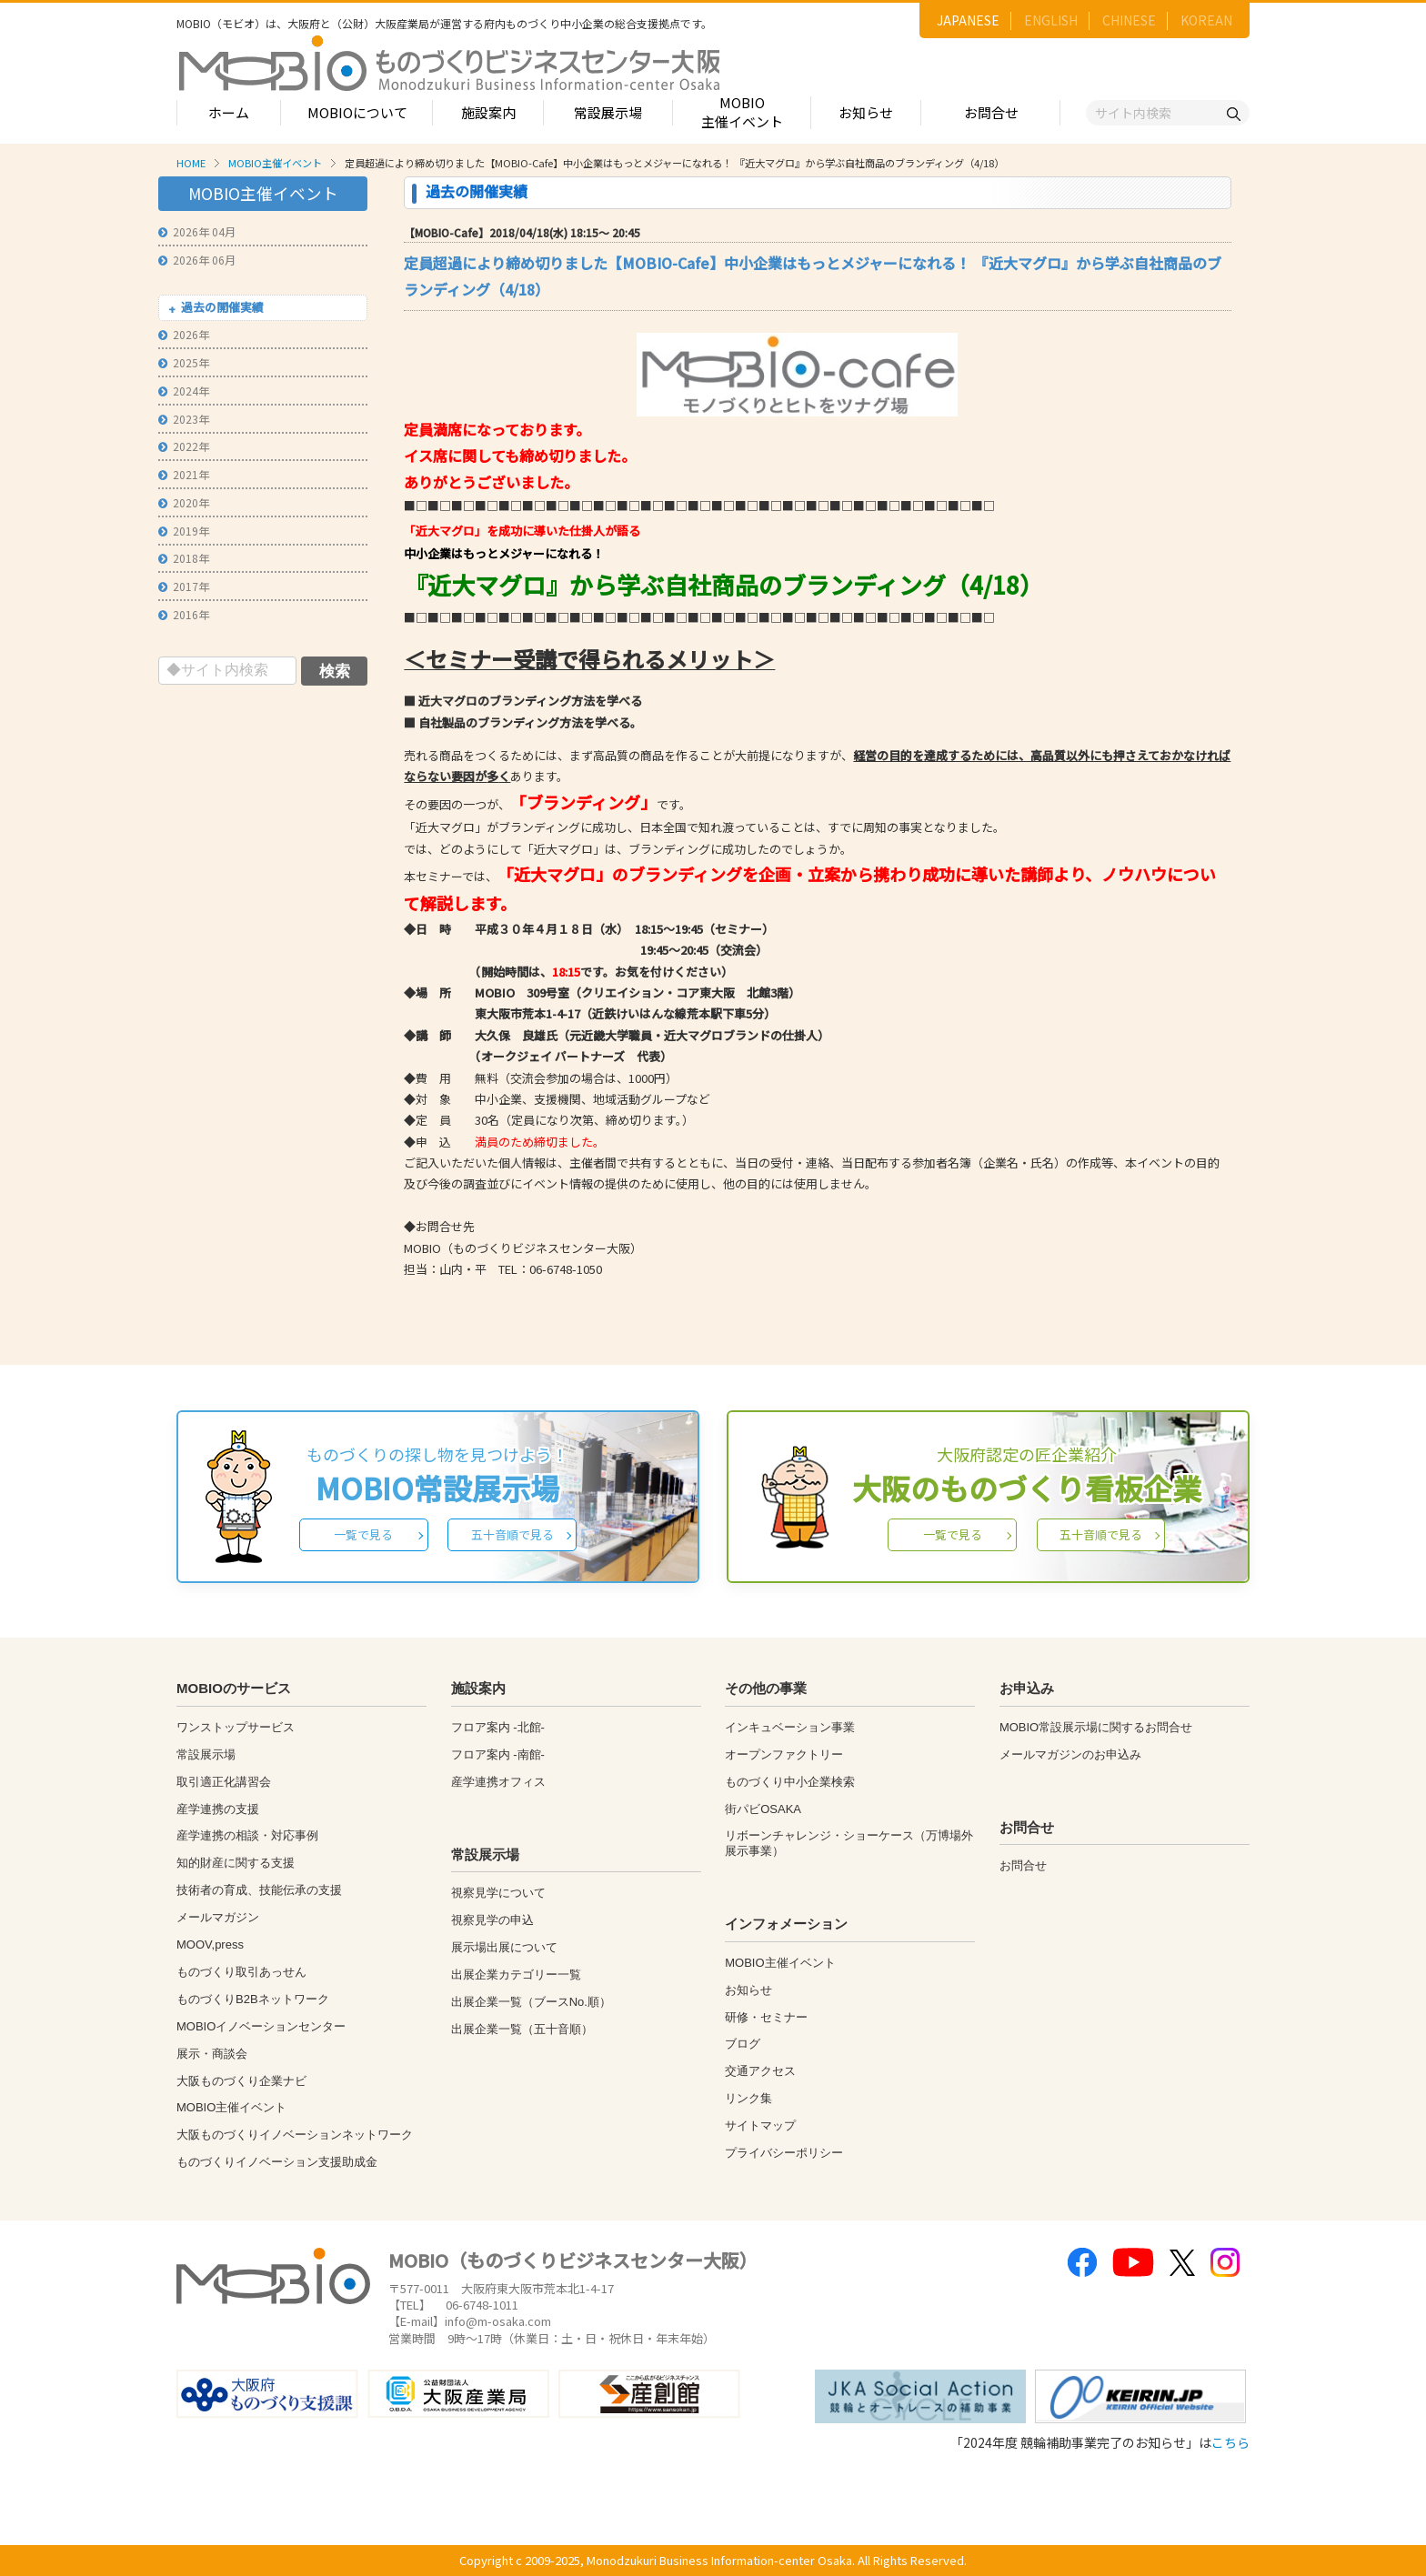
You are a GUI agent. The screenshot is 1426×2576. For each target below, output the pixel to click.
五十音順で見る (512, 1534)
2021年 (183, 474)
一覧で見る (363, 1534)
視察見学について (498, 1892)
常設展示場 (608, 112)
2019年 (183, 530)
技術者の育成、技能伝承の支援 (259, 1890)
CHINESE (1129, 20)
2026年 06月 (197, 259)
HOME (191, 162)
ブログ (742, 2043)
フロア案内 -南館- (498, 1754)
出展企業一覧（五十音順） (522, 2029)
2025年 (183, 362)
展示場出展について (504, 1947)
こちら (1230, 2442)
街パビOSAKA (763, 1809)
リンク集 (748, 2098)
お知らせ (866, 112)
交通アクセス (760, 2071)
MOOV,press (210, 1944)
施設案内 (488, 112)
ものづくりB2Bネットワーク (252, 1999)
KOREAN (1206, 20)
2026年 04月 (197, 231)
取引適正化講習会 (223, 1782)
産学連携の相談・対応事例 (247, 1835)
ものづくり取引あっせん (241, 1972)
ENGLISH (1051, 20)
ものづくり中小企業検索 (790, 1782)
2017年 (183, 586)
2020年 (183, 502)
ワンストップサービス (235, 1727)
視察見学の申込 (492, 1920)
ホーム (228, 112)
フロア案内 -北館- (498, 1727)
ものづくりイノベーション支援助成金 (276, 2162)
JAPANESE (968, 20)
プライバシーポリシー (784, 2153)
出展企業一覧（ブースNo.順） (531, 2002)
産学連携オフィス (498, 1782)
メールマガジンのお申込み (1070, 1754)
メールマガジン (217, 1917)
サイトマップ (760, 2125)
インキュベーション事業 (790, 1727)
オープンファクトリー (784, 1754)
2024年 (183, 390)
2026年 (183, 334)
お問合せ (991, 112)
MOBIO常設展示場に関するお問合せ (1095, 1727)
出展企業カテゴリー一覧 (516, 1974)
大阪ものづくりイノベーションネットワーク (294, 2134)
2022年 (183, 446)
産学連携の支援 (217, 1809)
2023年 (183, 418)
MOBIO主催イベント (742, 112)
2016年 (183, 614)
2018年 (183, 558)
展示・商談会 (211, 2053)
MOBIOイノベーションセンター (261, 2026)
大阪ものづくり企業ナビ (241, 2081)
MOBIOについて (357, 112)
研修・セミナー (766, 2017)
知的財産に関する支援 (235, 1862)
